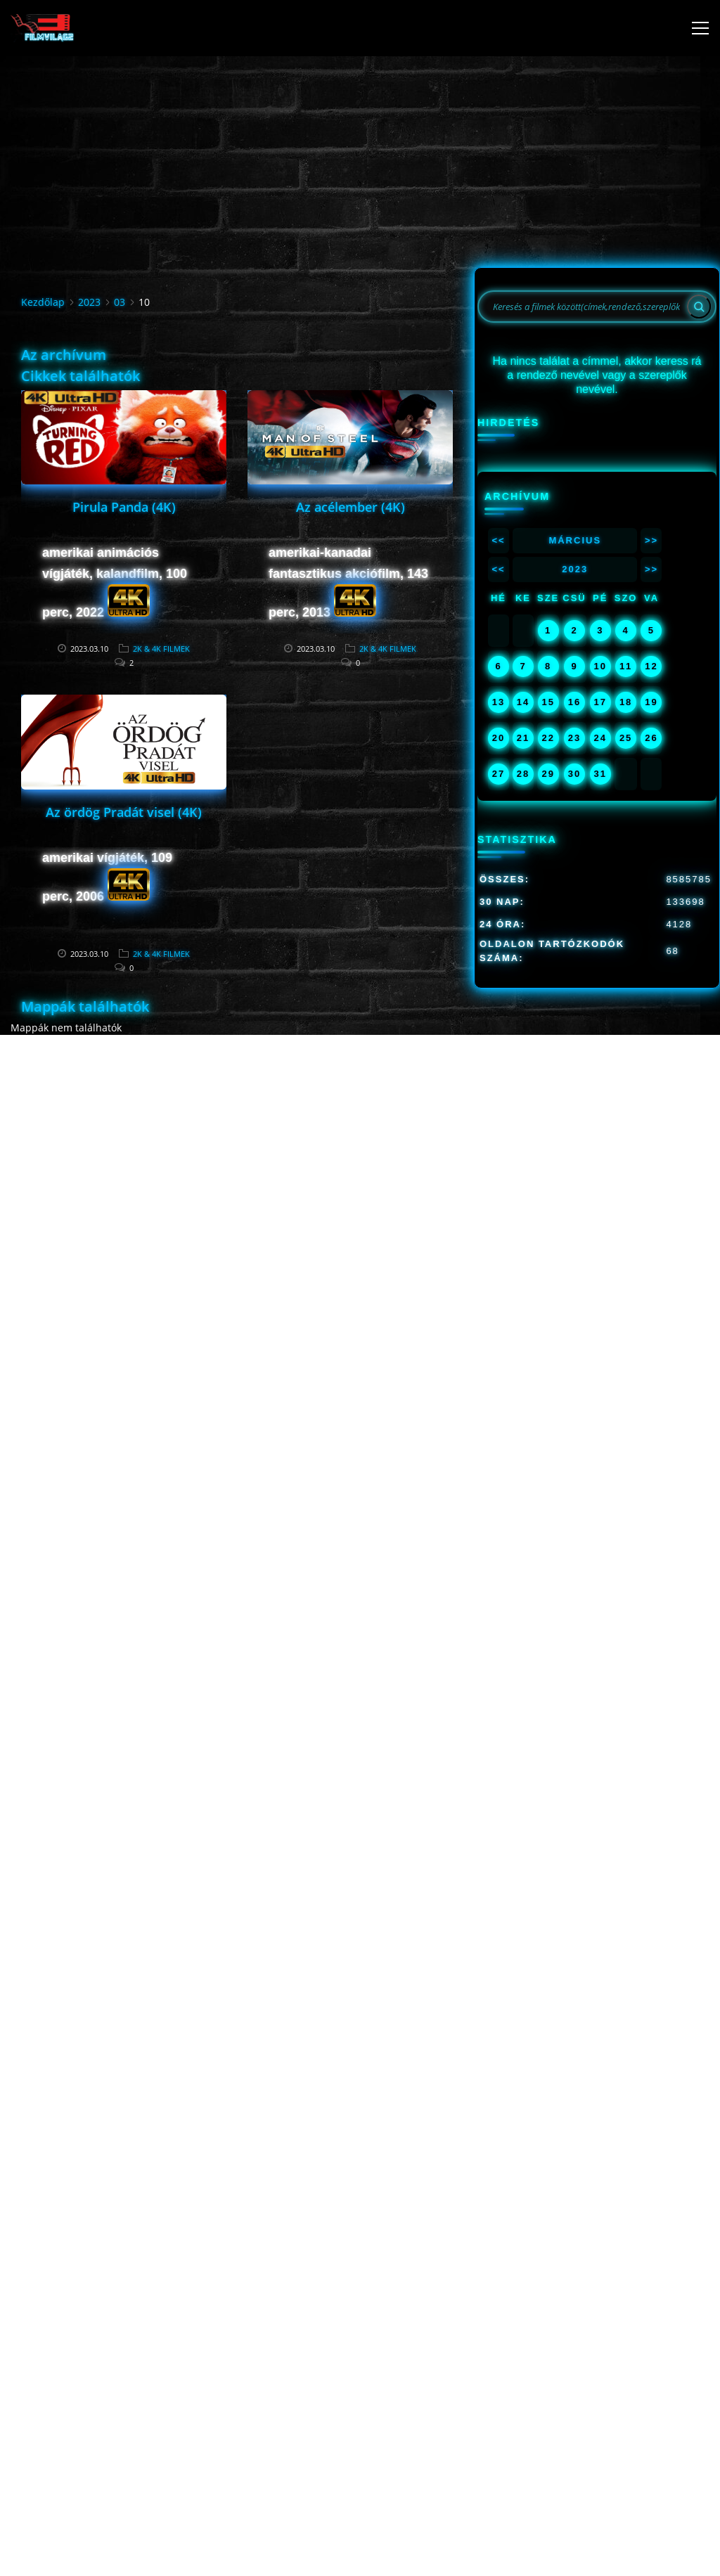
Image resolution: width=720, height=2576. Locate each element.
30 (574, 773)
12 (651, 666)
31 (600, 773)
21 (523, 738)
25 (625, 738)
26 (651, 738)
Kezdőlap (43, 302)
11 (625, 666)
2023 (89, 302)
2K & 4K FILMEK (161, 648)
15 (547, 702)
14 (523, 702)
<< (498, 540)
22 (547, 738)
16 (574, 702)
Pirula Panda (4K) (124, 507)
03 (119, 302)
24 (600, 738)
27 (498, 773)
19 (651, 702)
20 (498, 738)
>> (651, 540)
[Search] (699, 306)
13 (498, 702)
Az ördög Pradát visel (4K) (124, 812)
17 (600, 702)
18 (625, 702)
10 (600, 666)
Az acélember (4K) (350, 507)
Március (574, 540)
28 (523, 773)
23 (574, 738)
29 (547, 773)
